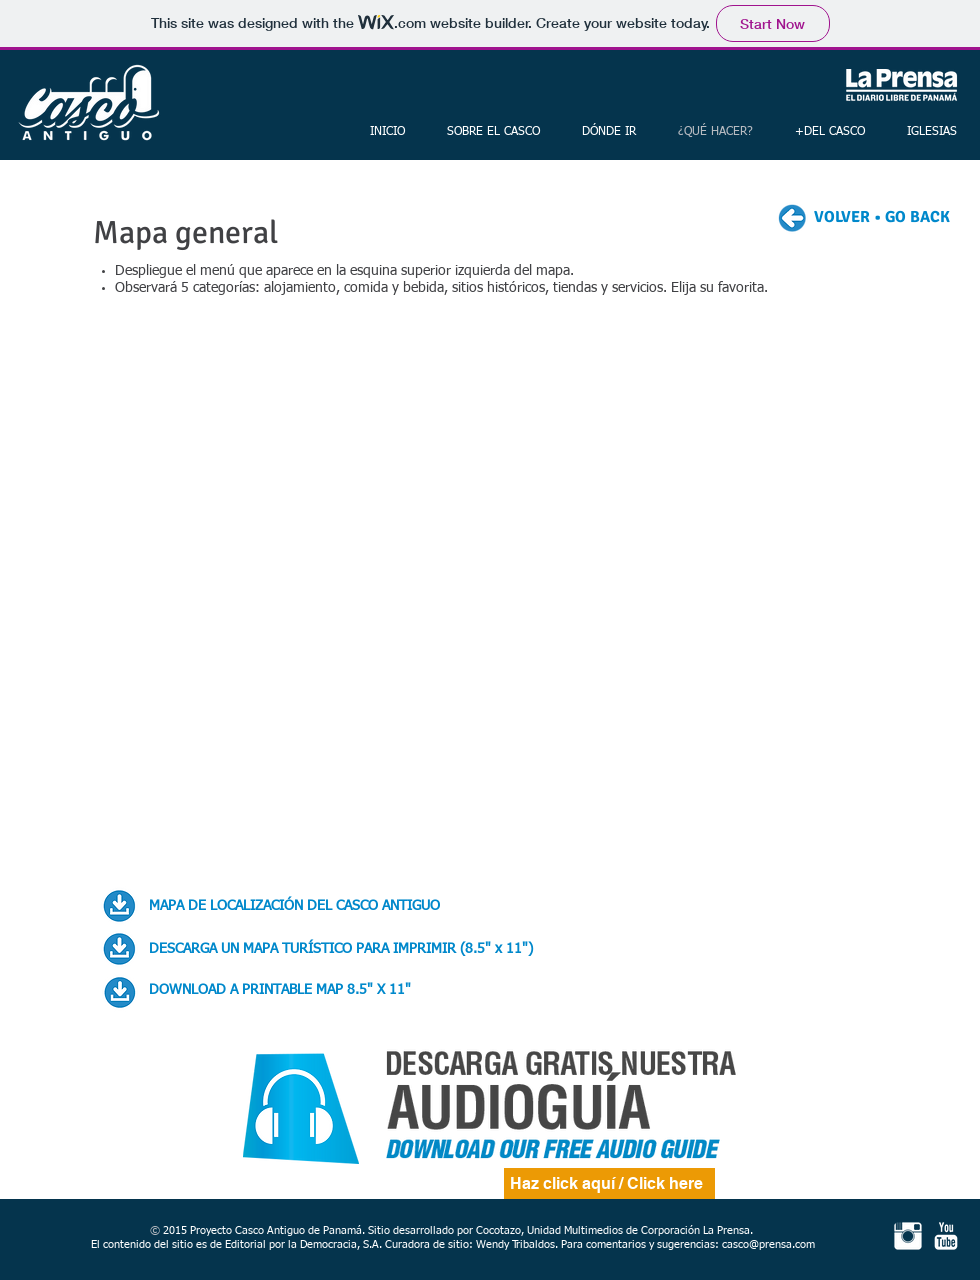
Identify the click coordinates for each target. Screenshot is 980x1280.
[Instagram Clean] (908, 1236)
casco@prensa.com (768, 1244)
